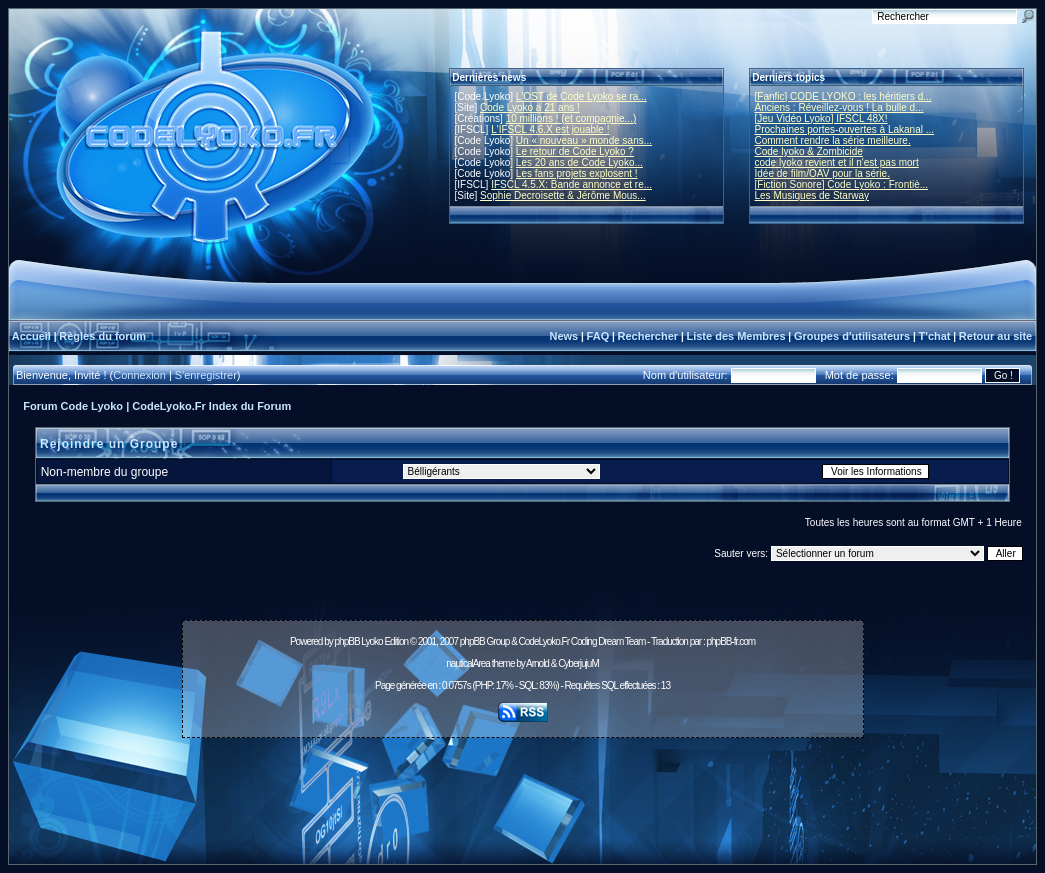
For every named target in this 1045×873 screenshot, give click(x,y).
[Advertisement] (523, 790)
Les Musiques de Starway (812, 195)
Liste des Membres (735, 336)
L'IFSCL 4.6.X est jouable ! (550, 129)
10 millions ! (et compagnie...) (571, 118)
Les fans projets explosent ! (577, 173)
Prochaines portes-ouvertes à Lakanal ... (845, 129)
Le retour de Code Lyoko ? (575, 151)
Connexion (139, 375)
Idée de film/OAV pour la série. (822, 173)
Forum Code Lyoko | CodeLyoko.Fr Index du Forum (157, 406)
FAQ (598, 336)
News (563, 336)
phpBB (347, 641)
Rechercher (648, 336)
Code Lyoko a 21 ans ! (530, 107)
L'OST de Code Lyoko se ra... (581, 96)
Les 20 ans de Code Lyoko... (579, 162)
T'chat (935, 336)
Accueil (31, 336)
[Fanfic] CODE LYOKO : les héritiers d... (843, 96)
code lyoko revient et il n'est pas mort (837, 162)
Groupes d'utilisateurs (852, 336)
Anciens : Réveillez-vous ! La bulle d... (839, 107)
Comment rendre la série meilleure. (833, 140)
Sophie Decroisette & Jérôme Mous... (563, 195)
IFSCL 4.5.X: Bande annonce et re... (571, 184)
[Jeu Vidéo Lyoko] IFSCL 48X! (821, 118)
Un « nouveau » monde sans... (584, 140)
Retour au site (995, 336)
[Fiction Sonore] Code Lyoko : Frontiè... (842, 184)
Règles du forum (102, 336)
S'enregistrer (206, 375)
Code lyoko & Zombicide (809, 151)
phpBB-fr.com (730, 641)
